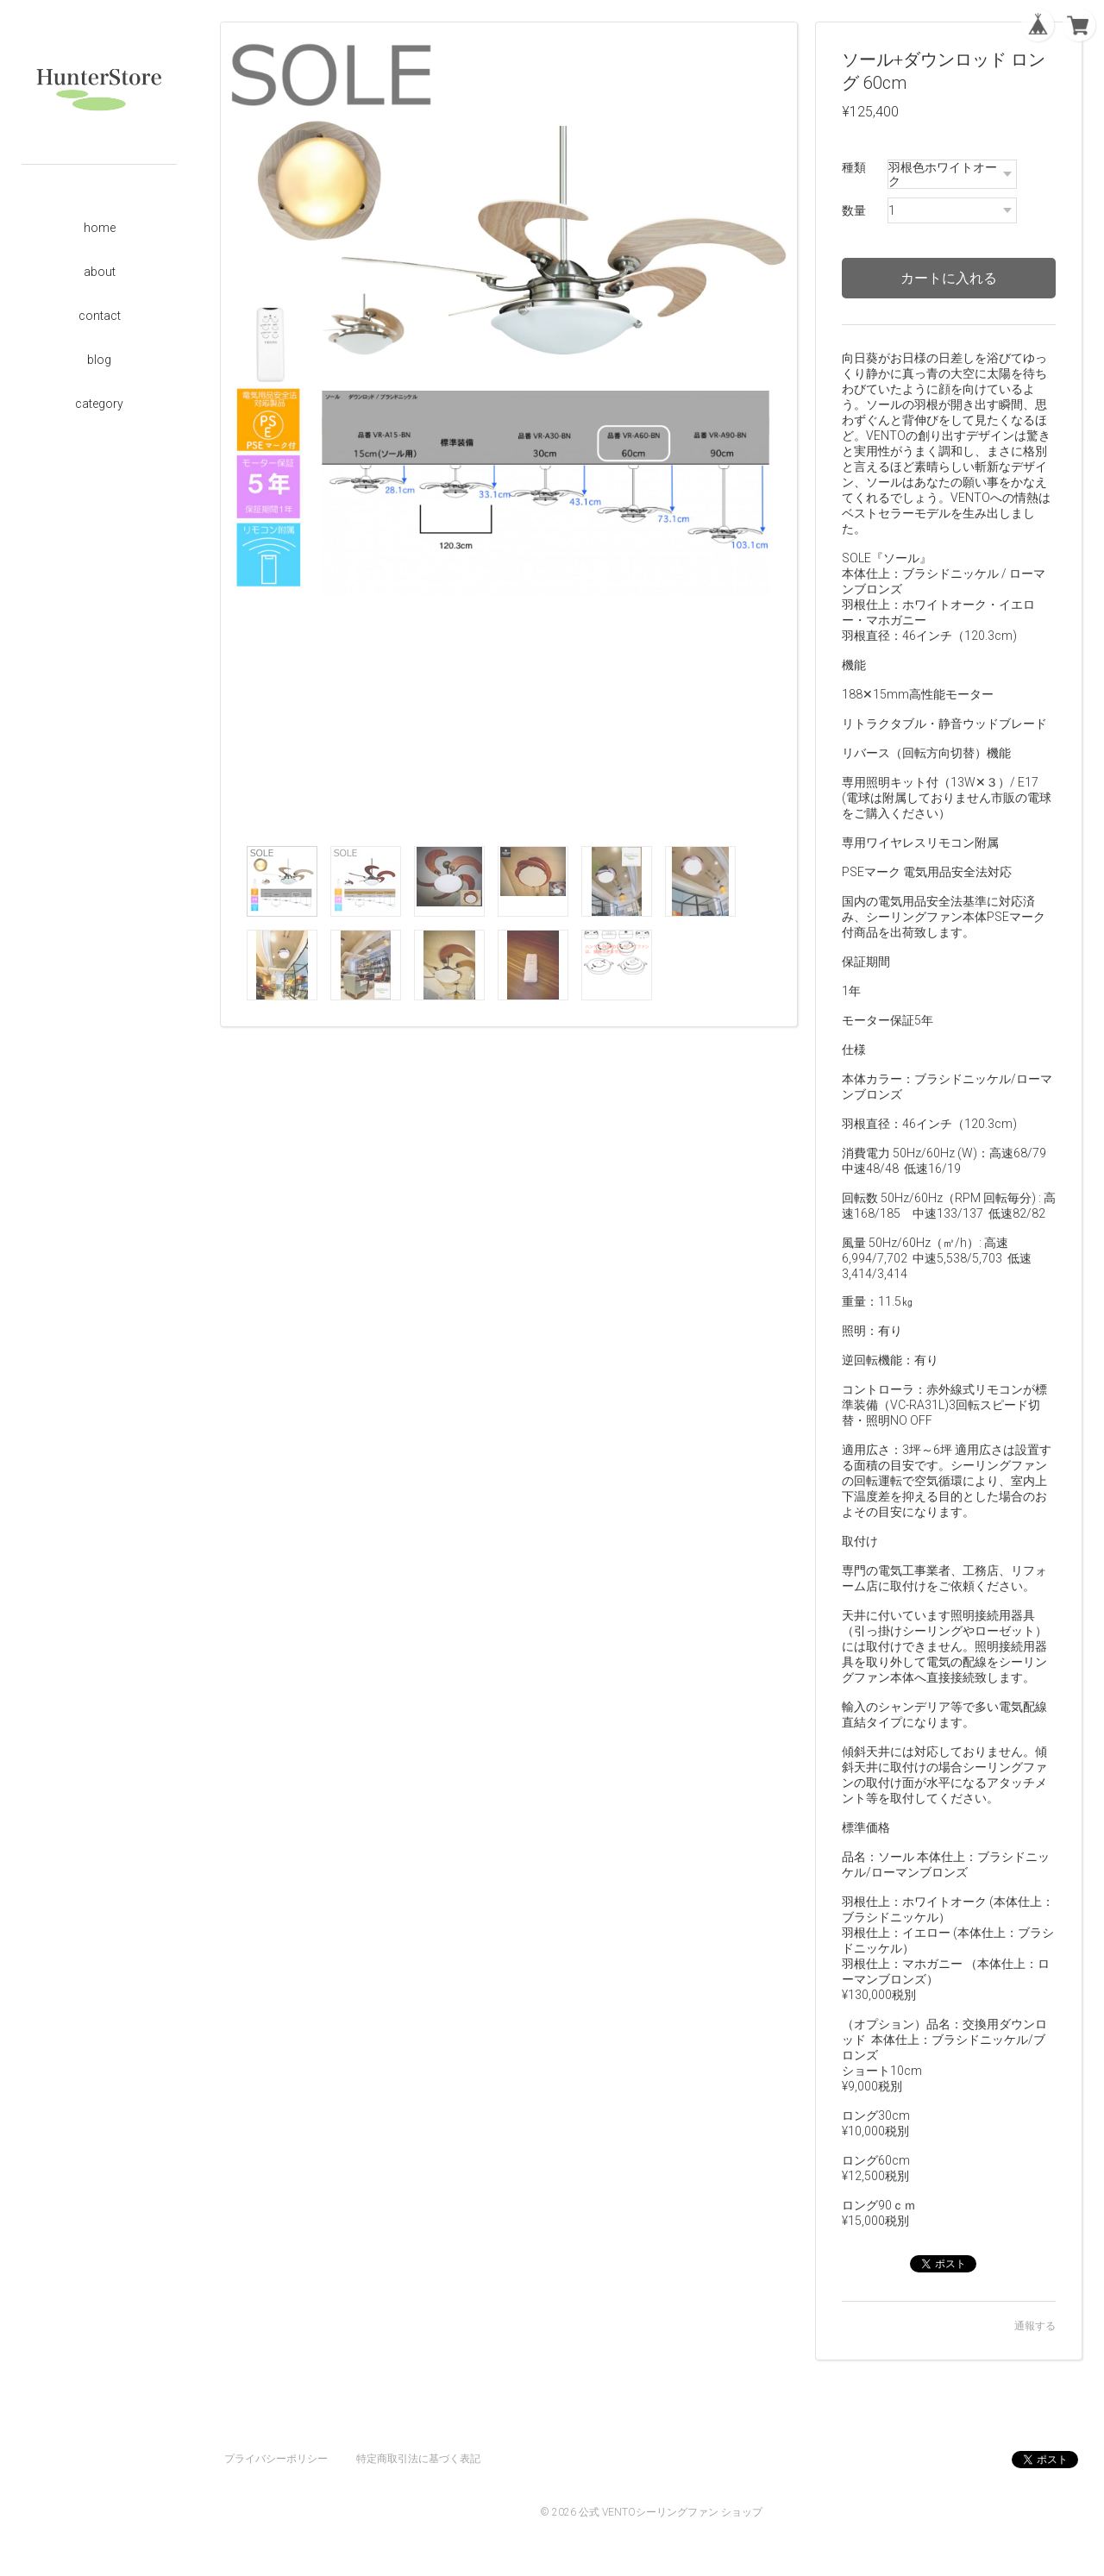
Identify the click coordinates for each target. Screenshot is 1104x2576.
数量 (854, 210)
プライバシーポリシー (276, 2459)
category (99, 404)
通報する (1035, 2326)
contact (99, 316)
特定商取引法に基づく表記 (418, 2459)
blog (99, 360)
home (100, 228)
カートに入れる (948, 278)
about (100, 272)
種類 (854, 167)
